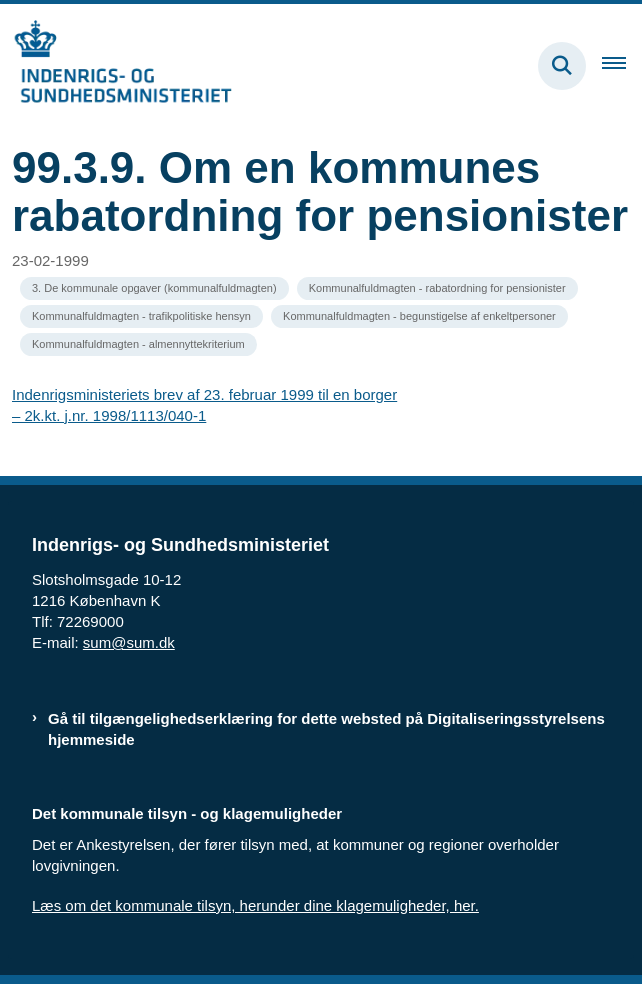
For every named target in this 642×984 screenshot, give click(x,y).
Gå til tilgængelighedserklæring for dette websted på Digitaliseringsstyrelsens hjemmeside (326, 729)
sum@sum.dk (129, 642)
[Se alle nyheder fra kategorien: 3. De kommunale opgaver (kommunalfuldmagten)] (154, 288)
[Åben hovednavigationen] (622, 66)
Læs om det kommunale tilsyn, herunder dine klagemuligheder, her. (255, 905)
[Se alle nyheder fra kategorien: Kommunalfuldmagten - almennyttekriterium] (138, 344)
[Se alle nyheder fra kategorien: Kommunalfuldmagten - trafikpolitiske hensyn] (141, 316)
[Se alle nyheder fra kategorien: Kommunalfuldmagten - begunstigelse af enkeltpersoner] (419, 316)
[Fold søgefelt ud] (562, 66)
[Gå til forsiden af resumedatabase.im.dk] (116, 65)
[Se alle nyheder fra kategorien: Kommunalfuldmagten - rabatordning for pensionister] (437, 288)
